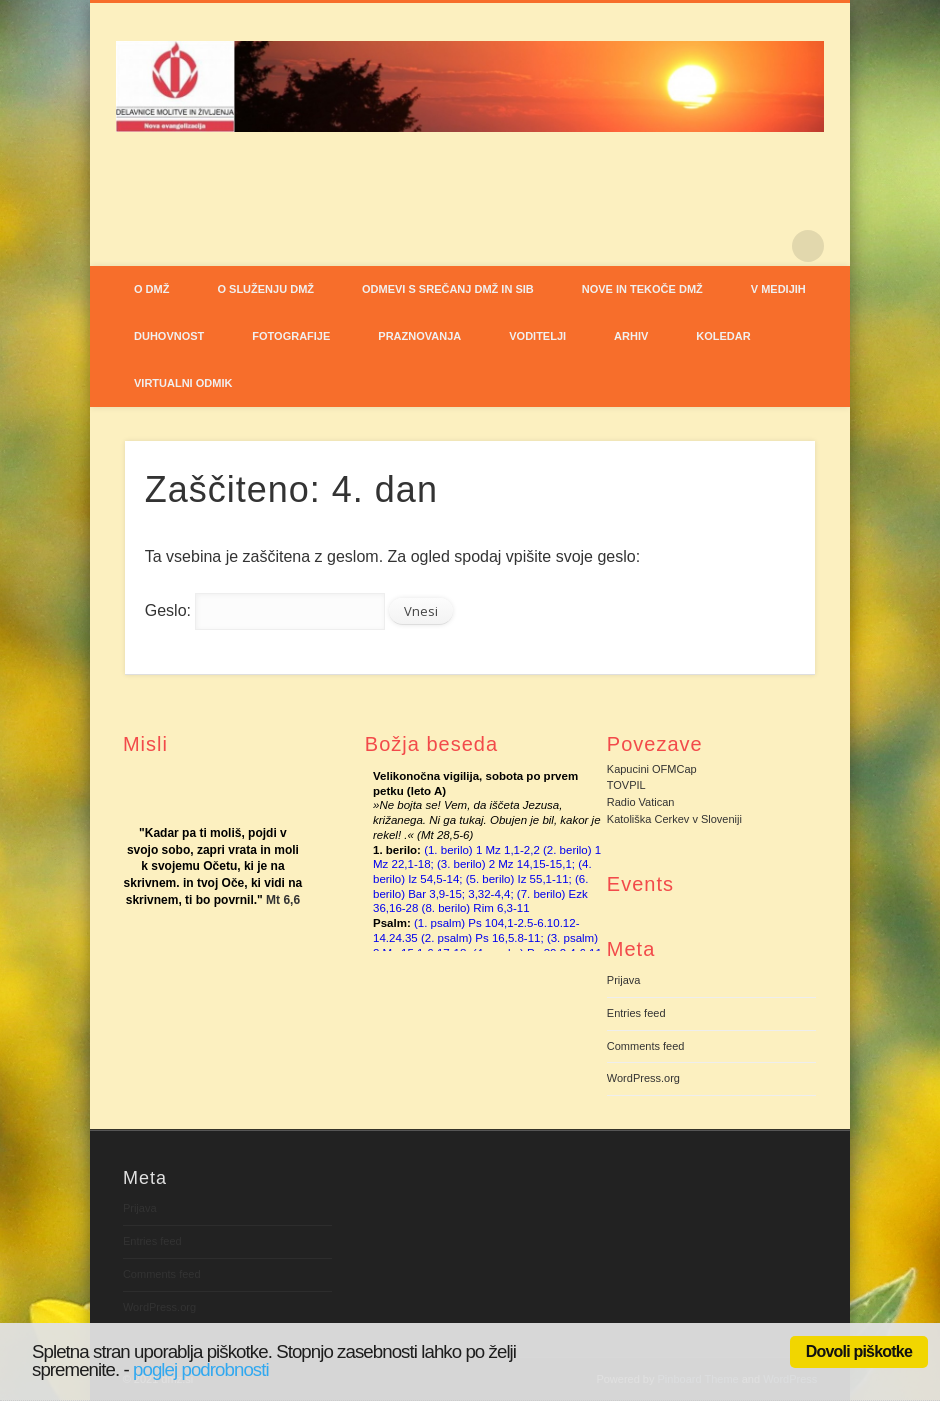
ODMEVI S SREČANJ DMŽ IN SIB (448, 289)
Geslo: (265, 610)
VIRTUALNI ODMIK (183, 383)
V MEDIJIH (778, 289)
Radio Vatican (641, 802)
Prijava (624, 980)
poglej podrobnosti (201, 1369)
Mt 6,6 (283, 900)
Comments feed (646, 1046)
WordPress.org (643, 1078)
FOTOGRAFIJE (291, 336)
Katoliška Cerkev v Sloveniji (674, 819)
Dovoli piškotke (859, 1351)
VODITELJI (537, 336)
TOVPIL (626, 785)
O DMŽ (151, 289)
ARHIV (631, 336)
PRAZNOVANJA (419, 336)
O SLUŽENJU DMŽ (265, 289)
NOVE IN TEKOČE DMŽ (642, 289)
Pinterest (767, 246)
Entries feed (636, 1013)
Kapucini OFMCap (652, 769)
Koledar (723, 336)
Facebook (726, 246)
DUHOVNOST (169, 336)
